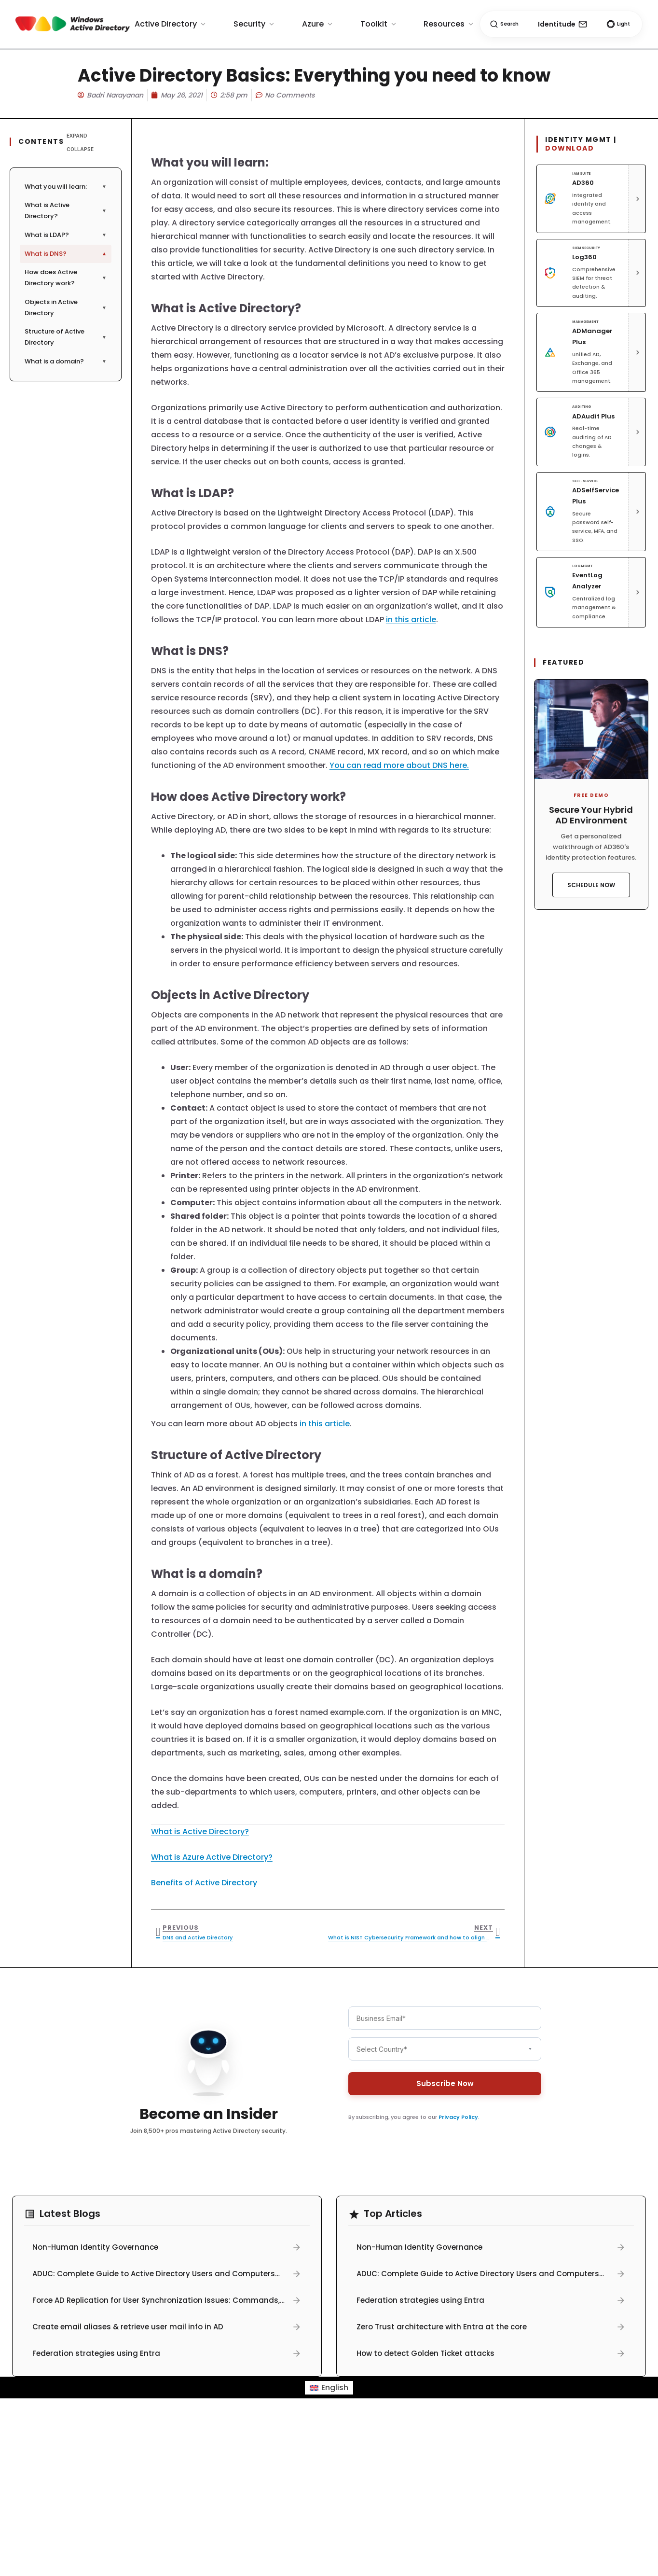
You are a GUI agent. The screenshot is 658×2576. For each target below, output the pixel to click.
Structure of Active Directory (66, 337)
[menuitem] (329, 2388)
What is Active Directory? (66, 210)
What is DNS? (66, 253)
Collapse (80, 149)
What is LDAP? (66, 234)
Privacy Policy (458, 2113)
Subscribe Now (445, 2079)
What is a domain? (66, 361)
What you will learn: (66, 186)
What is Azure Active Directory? (212, 1857)
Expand (77, 136)
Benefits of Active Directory (204, 1882)
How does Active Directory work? (66, 277)
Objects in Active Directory (66, 307)
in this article (411, 619)
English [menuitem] (334, 2387)
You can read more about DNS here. (399, 765)
